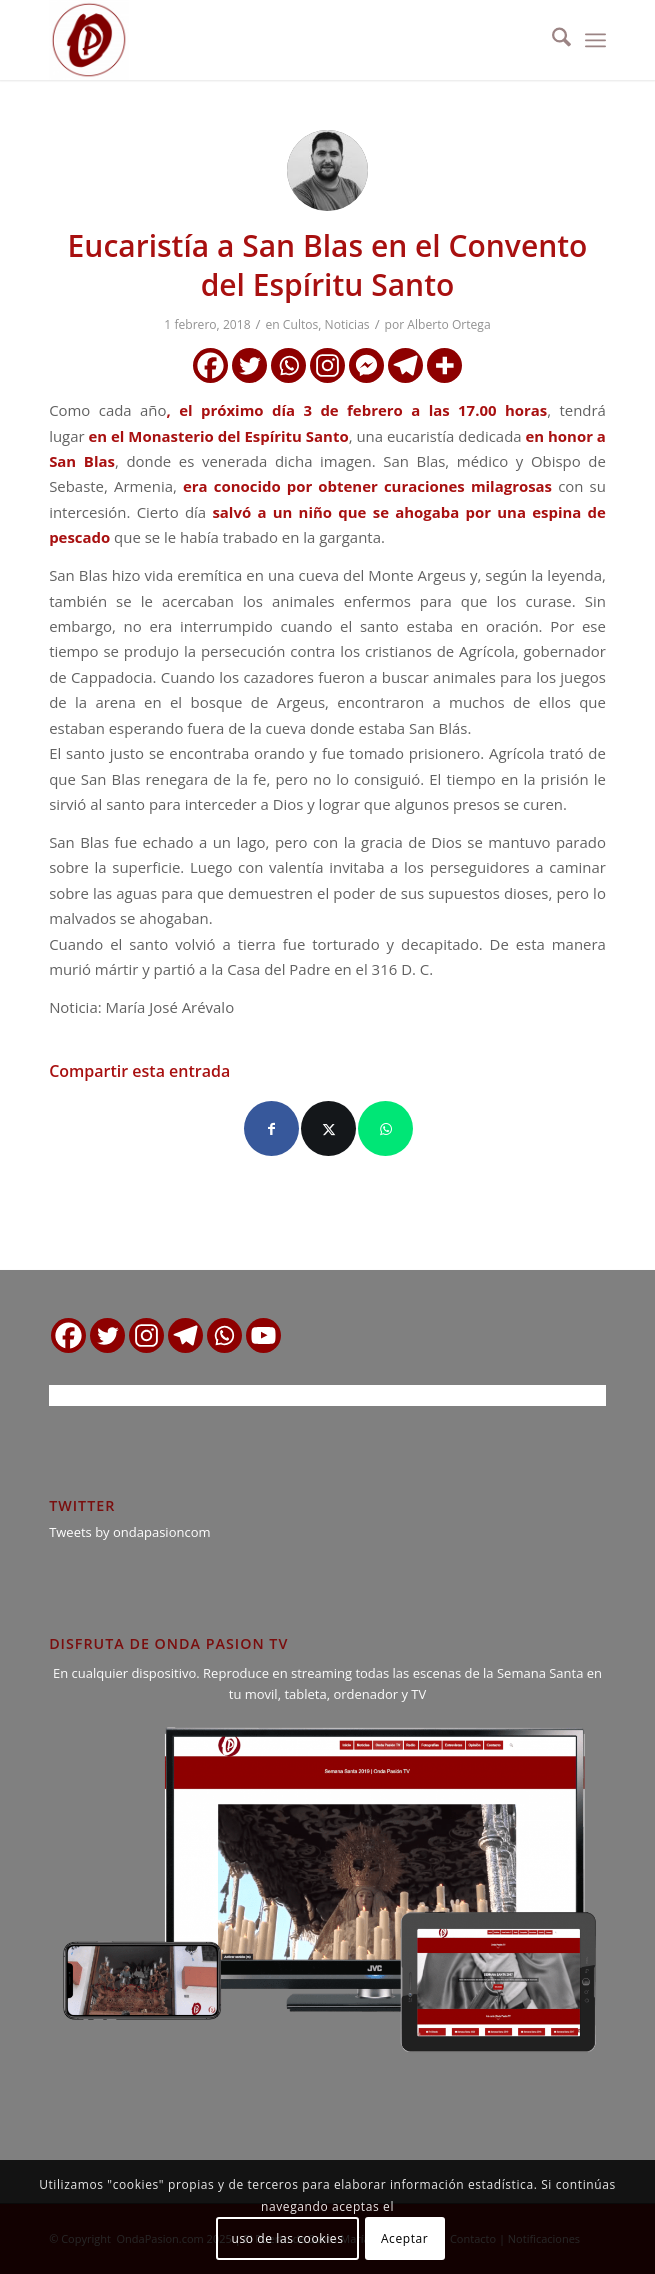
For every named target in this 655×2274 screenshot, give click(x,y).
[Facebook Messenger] (366, 365)
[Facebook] (210, 365)
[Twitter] (249, 365)
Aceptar (404, 2238)
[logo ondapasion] (271, 40)
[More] (444, 365)
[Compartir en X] (328, 1128)
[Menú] (595, 40)
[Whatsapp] (288, 365)
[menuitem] (551, 40)
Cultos (300, 324)
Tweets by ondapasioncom (129, 1532)
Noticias (347, 324)
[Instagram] (327, 365)
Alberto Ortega (448, 324)
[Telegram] (405, 365)
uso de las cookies (288, 2238)
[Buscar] (551, 40)
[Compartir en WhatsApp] (385, 1128)
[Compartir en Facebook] (271, 1128)
